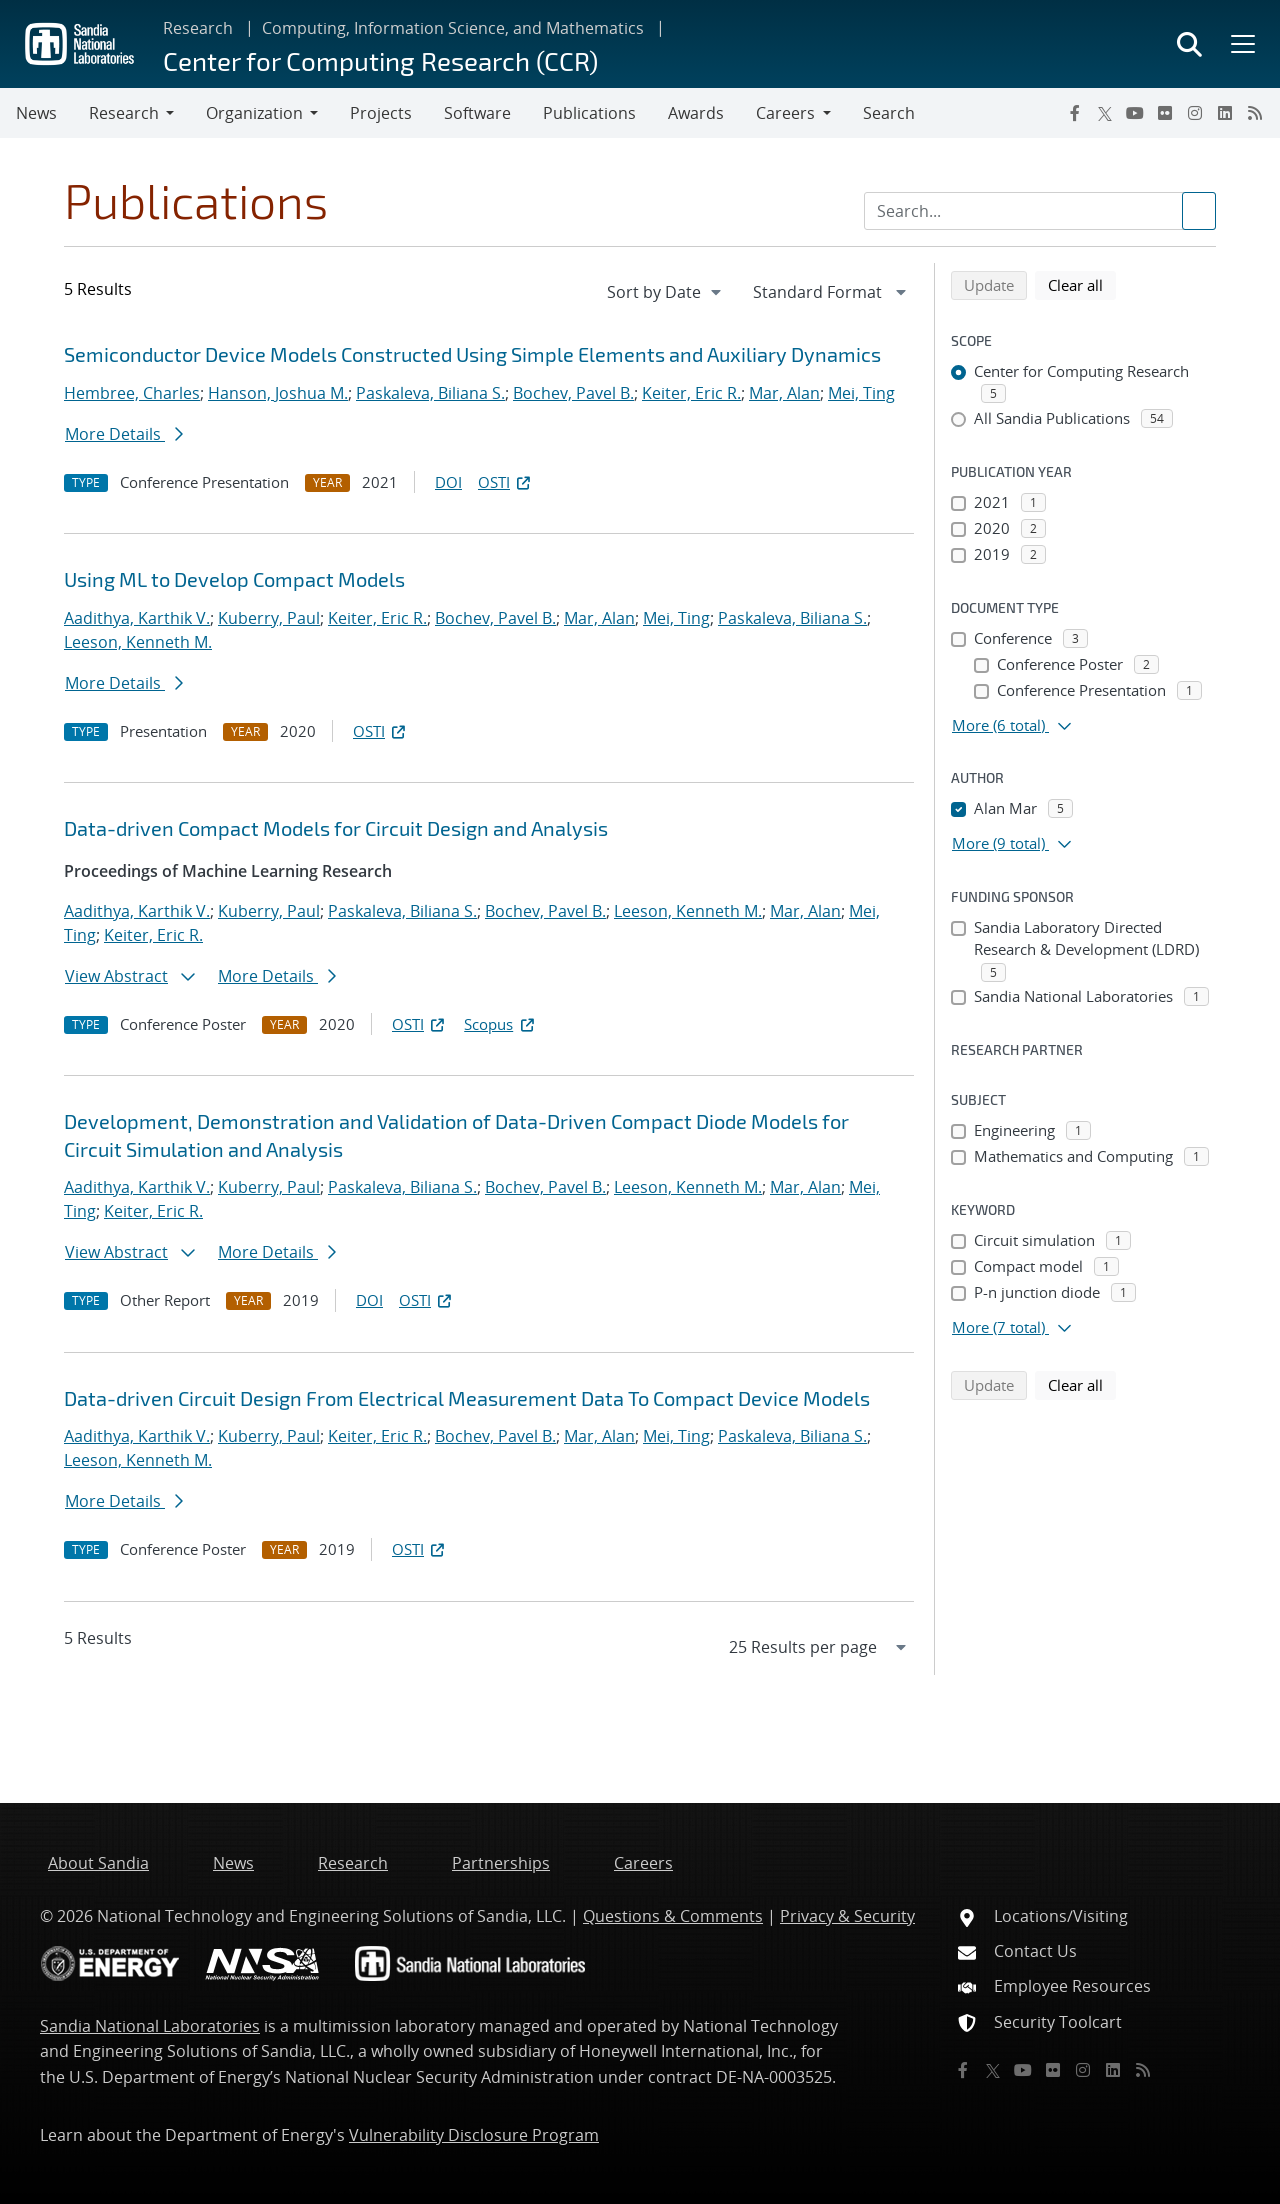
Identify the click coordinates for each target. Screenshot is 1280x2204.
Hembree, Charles (132, 393)
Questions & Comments (673, 1916)
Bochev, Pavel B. (573, 393)
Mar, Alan (784, 393)
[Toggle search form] (1189, 44)
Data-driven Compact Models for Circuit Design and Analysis (336, 828)
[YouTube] (1135, 113)
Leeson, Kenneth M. (138, 642)
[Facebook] (1075, 113)
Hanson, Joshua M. (278, 393)
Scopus (500, 1024)
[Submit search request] (1199, 211)
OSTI (506, 482)
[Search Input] (1040, 211)
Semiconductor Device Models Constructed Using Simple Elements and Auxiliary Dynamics (472, 354)
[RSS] (1255, 113)
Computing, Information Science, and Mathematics (453, 28)
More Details (124, 434)
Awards (696, 113)
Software (477, 113)
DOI (448, 482)
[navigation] (666, 292)
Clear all (1082, 284)
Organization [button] (254, 113)
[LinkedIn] (1225, 113)
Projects (381, 113)
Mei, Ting (861, 393)
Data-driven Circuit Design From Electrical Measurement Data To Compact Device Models (467, 1398)
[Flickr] (1165, 113)
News (36, 113)
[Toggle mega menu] (1241, 44)
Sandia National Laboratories (150, 2026)
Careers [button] (785, 113)
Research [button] (124, 113)
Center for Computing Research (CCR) (380, 60)
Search (889, 113)
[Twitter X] (1105, 113)
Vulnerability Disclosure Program (474, 2135)
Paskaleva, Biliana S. (430, 393)
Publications (589, 113)
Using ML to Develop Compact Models (234, 579)
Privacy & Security (847, 1916)
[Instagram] (1195, 113)
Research (198, 28)
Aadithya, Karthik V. (137, 618)
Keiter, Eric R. (691, 393)
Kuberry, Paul (269, 618)
